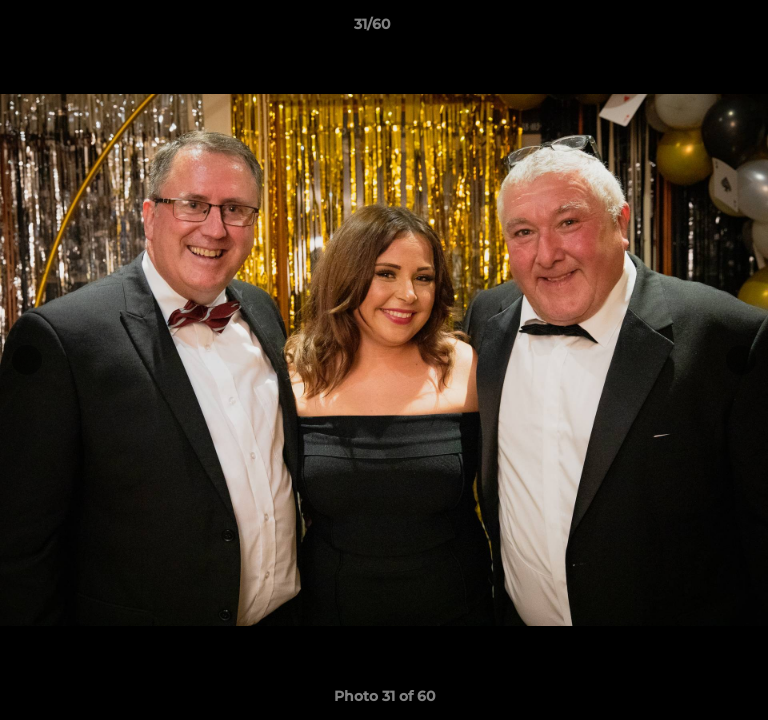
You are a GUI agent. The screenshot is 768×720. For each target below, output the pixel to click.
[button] (696, 29)
